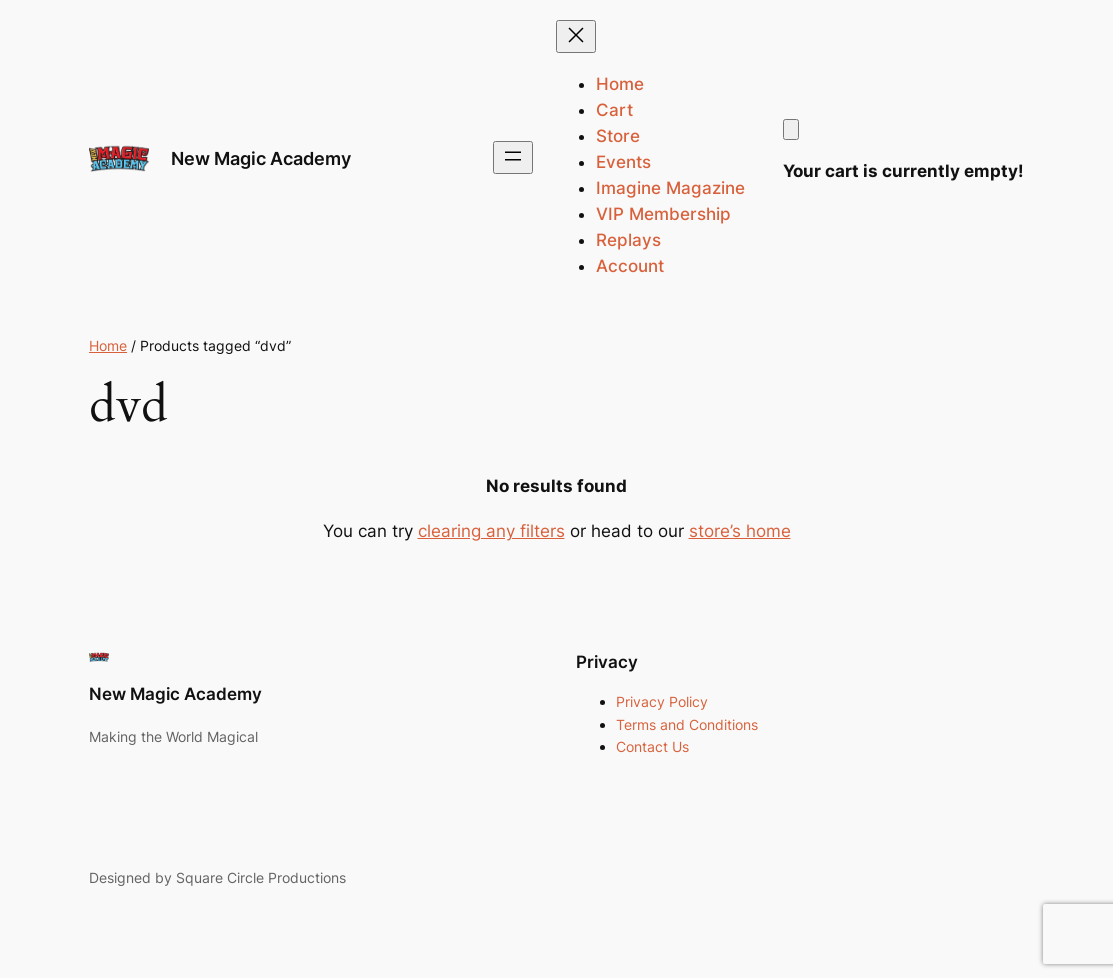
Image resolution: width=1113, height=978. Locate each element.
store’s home (740, 531)
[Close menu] (576, 36)
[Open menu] (513, 157)
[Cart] (791, 129)
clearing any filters (491, 531)
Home (108, 345)
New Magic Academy (261, 158)
